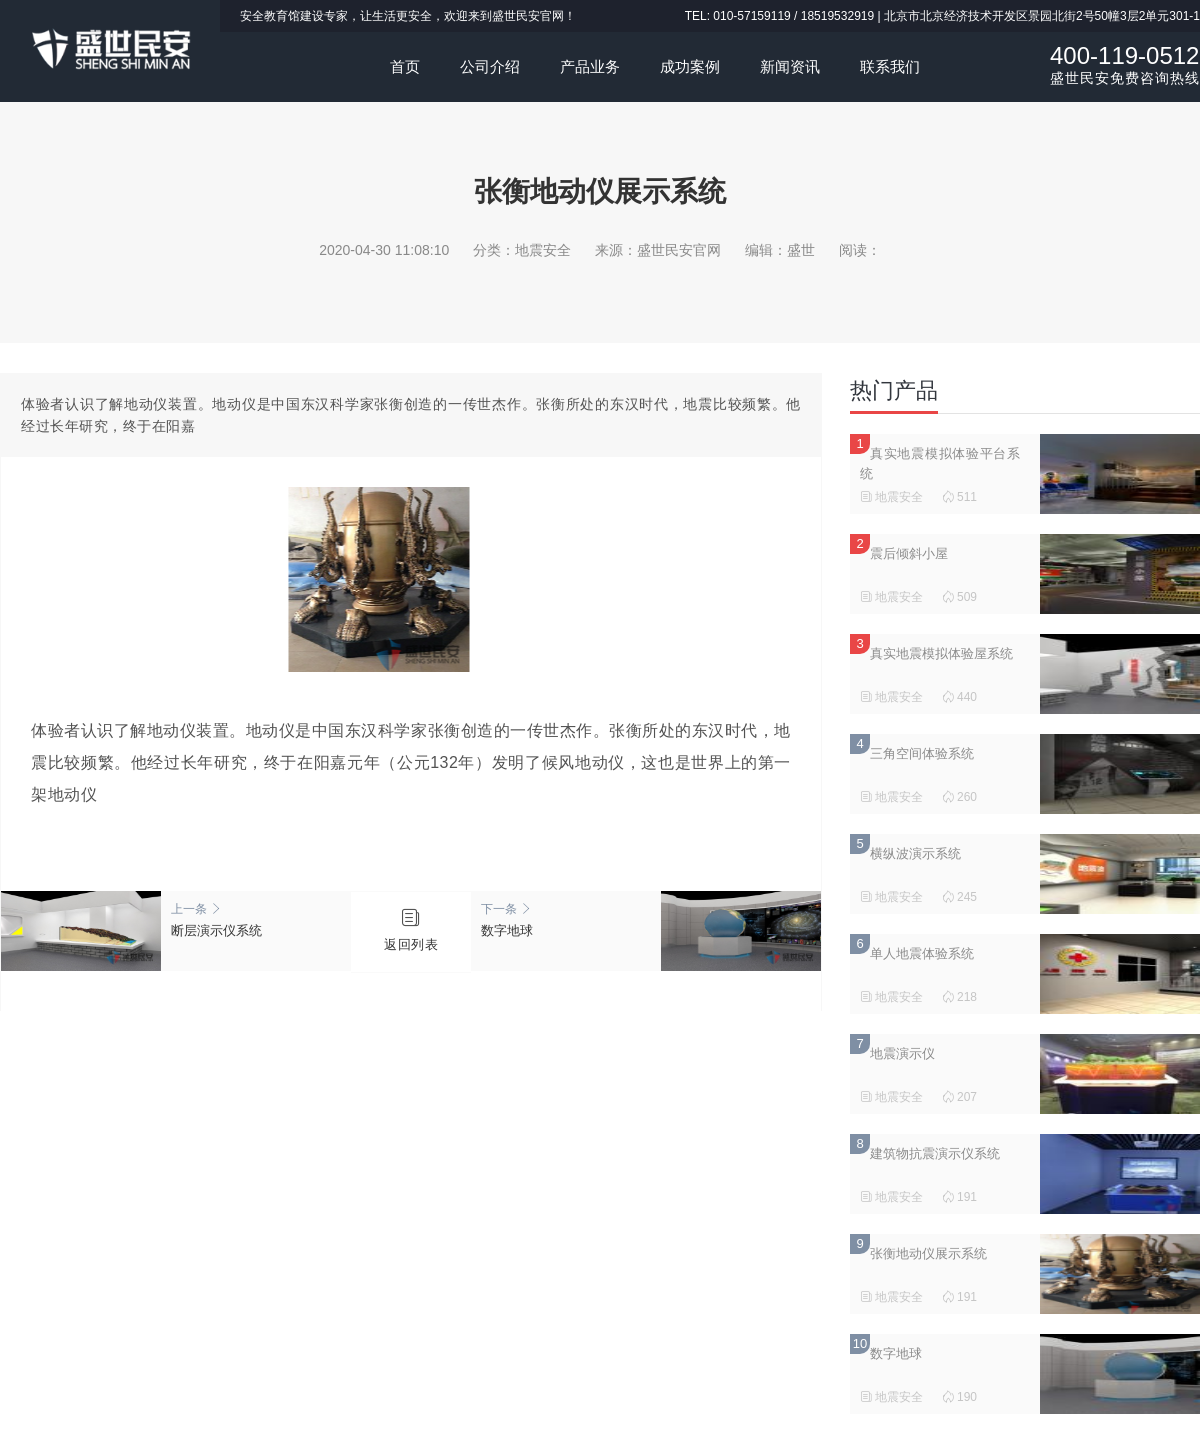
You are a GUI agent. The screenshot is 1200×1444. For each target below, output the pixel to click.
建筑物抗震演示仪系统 (935, 1153)
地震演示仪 (902, 1053)
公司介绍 (490, 66)
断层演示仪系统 (256, 919)
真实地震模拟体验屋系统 (941, 653)
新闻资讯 (790, 66)
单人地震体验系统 (922, 953)
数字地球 (566, 919)
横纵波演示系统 (915, 853)
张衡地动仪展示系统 (928, 1253)
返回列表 (411, 944)
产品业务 (590, 66)
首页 (405, 66)
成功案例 (690, 66)
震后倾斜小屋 (909, 553)
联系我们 (890, 66)
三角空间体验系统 (922, 753)
